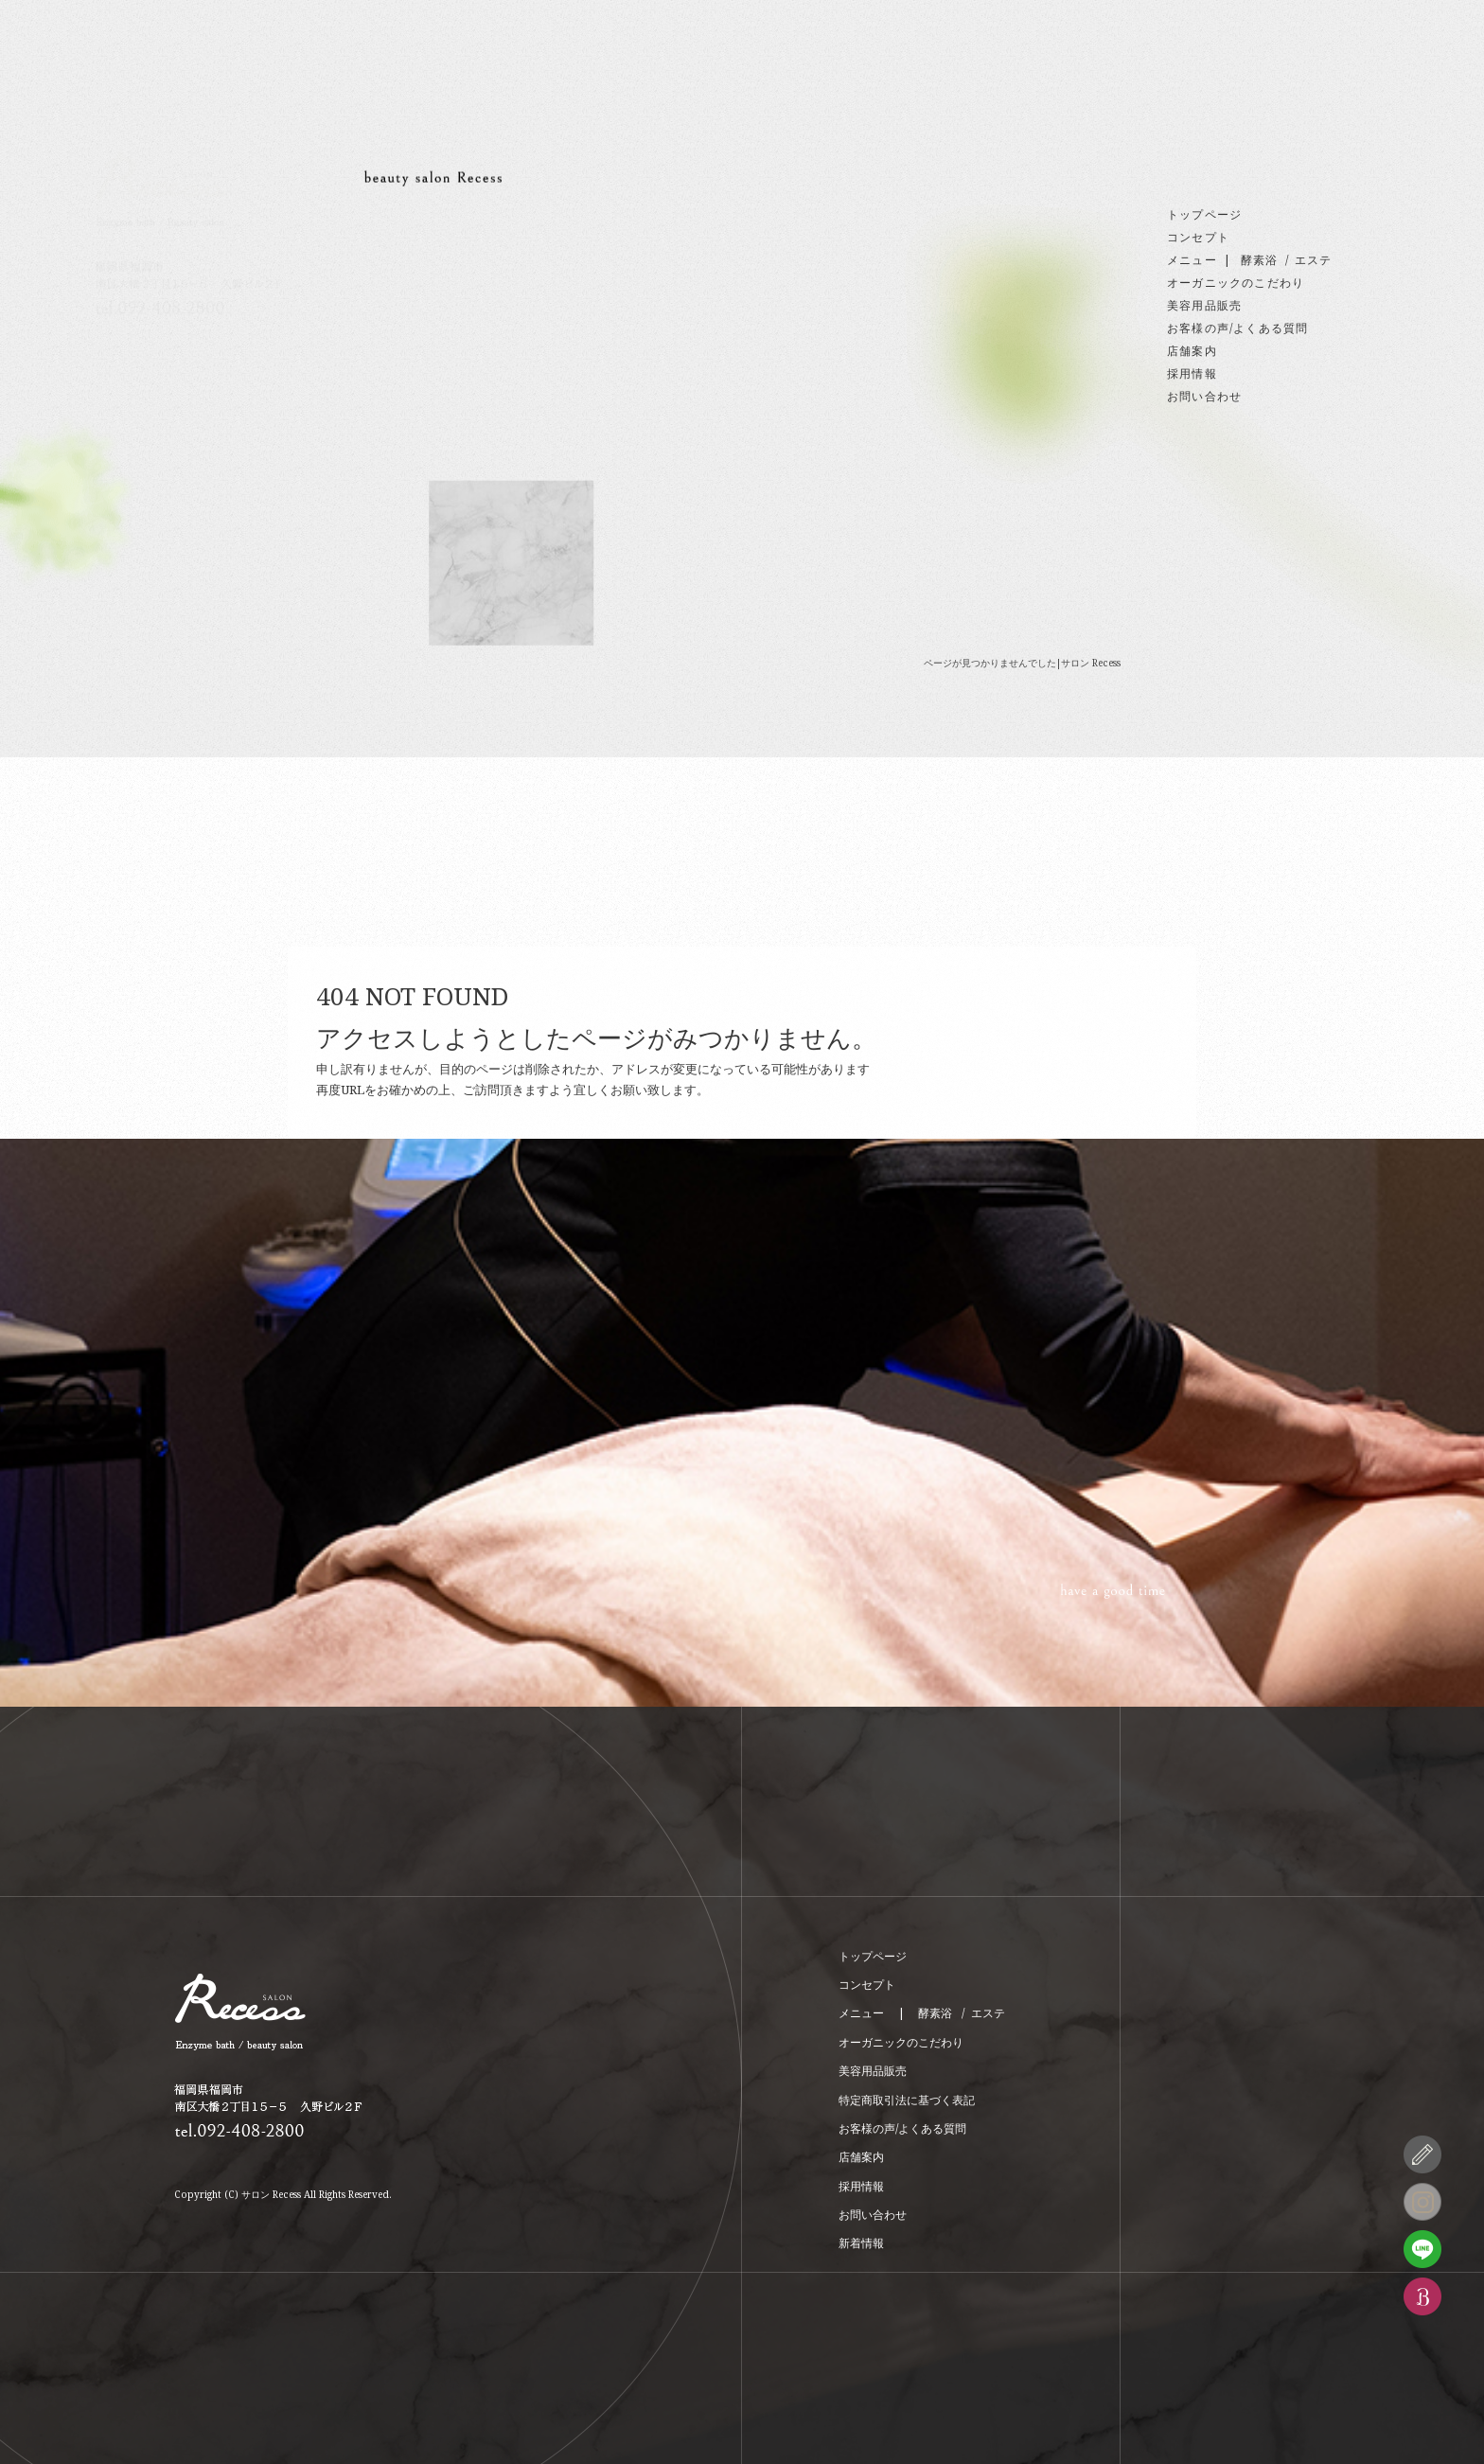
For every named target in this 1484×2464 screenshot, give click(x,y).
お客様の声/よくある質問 (1237, 328)
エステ (1314, 260)
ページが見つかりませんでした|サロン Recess (1022, 662)
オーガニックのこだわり (1235, 283)
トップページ (1204, 214)
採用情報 (1192, 373)
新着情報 (861, 2243)
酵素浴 (1260, 260)
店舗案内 (1192, 351)
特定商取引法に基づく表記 (907, 2100)
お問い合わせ (1204, 396)
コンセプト (1198, 237)
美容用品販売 (1204, 305)
